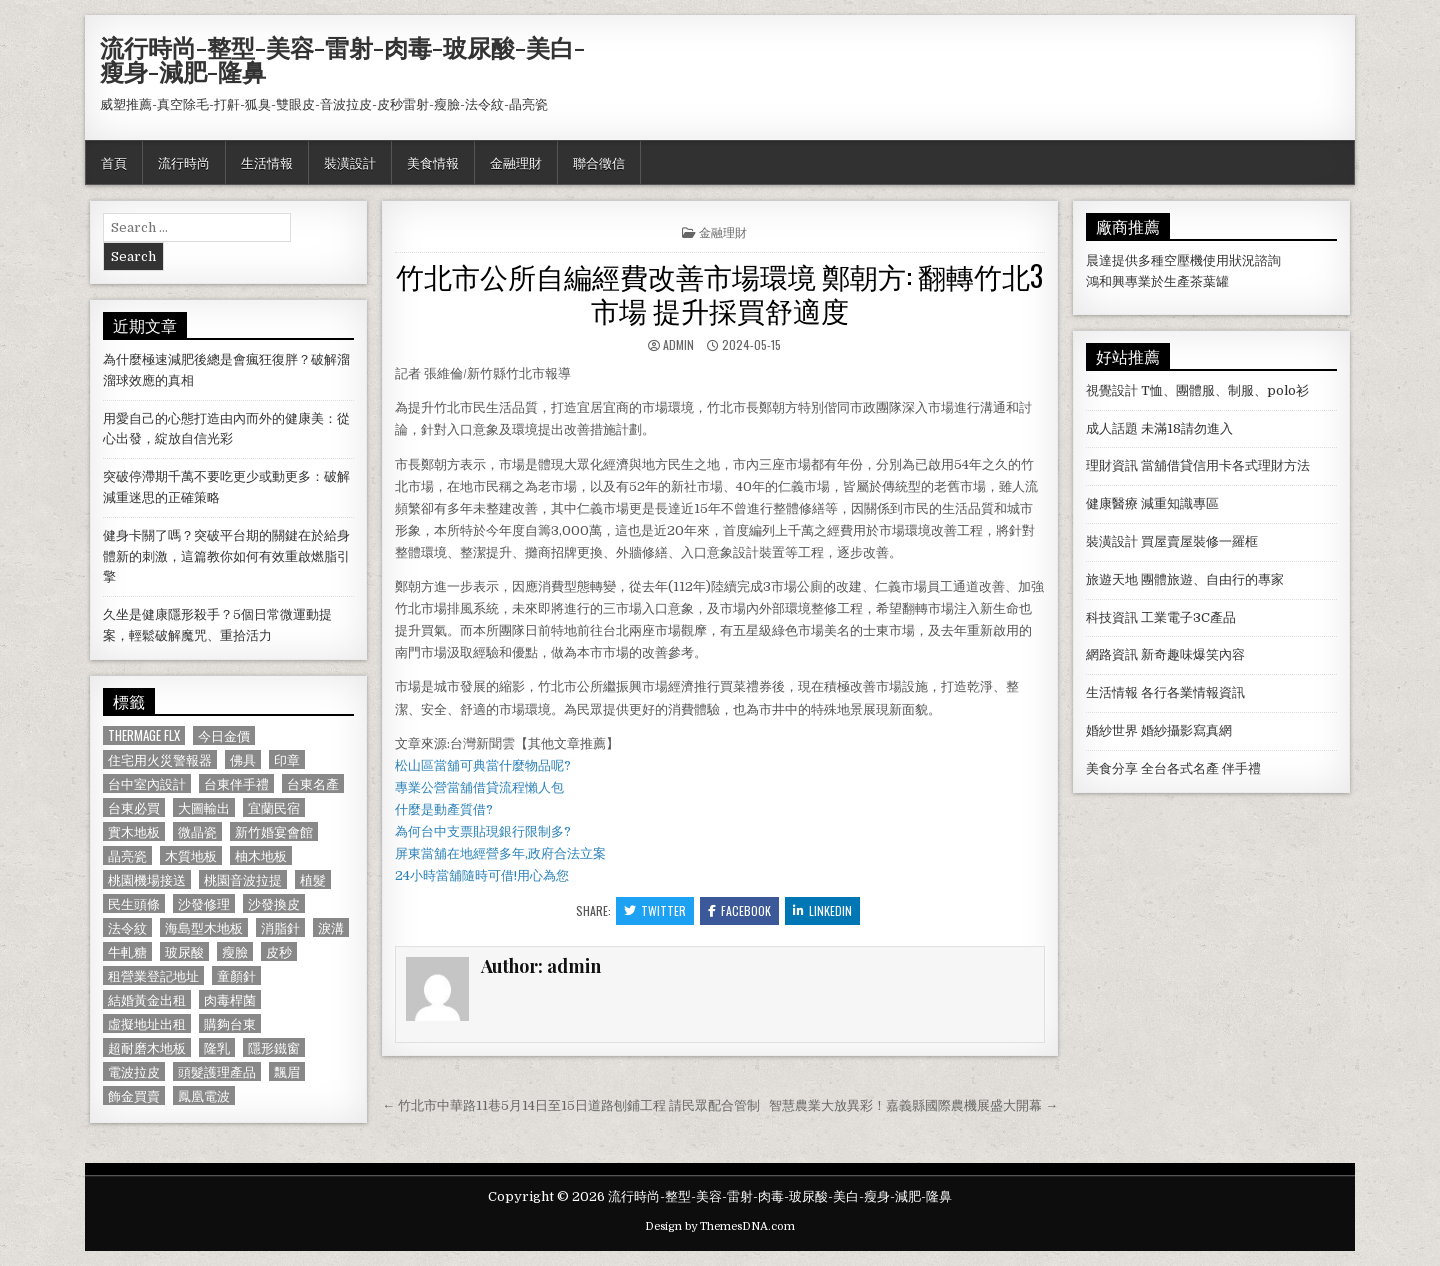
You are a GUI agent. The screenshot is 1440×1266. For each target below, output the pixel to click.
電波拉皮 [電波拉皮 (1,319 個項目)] (134, 1071)
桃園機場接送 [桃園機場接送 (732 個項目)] (147, 879)
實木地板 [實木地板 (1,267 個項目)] (134, 831)
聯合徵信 (599, 162)
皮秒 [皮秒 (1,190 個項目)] (279, 951)
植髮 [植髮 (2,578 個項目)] (313, 879)
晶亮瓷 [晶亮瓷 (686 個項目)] (127, 855)
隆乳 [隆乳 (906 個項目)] (217, 1047)
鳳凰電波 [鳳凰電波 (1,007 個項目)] (204, 1095)
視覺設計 (1112, 390)
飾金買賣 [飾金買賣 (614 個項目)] (134, 1095)
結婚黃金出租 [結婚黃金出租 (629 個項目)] (147, 999)
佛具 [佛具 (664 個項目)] (243, 759)
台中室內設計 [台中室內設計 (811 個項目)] (147, 783)
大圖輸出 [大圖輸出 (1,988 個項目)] (204, 807)
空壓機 (1183, 260)
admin (678, 344)
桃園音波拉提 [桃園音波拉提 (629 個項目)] (243, 879)
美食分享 (1112, 768)
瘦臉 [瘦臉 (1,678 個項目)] (235, 951)
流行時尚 (184, 162)
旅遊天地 (1112, 579)
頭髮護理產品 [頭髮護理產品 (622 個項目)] (217, 1071)
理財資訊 (1112, 465)
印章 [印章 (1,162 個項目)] (287, 759)
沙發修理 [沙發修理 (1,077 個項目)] (204, 903)
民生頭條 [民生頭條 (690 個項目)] (134, 903)
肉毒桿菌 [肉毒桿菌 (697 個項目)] (230, 999)
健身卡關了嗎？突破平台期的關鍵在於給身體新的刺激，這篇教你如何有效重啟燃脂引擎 (226, 556)
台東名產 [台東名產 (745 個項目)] (313, 783)
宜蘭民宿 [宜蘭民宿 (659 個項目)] (274, 807)
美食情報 (433, 162)
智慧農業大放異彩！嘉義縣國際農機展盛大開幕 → (913, 1105)
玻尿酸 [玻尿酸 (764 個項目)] (184, 951)
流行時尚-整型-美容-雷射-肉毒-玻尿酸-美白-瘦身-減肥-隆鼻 (342, 59)
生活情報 (267, 162)
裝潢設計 (350, 162)
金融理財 (516, 162)
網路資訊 (1112, 654)
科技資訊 (1112, 617)
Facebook (739, 910)
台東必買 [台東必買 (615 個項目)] (134, 807)
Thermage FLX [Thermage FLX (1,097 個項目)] (144, 735)
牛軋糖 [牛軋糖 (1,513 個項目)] (127, 951)
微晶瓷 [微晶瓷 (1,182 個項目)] (197, 831)
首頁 (114, 162)
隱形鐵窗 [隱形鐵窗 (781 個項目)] (274, 1047)
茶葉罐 (1209, 281)
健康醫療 (1112, 503)
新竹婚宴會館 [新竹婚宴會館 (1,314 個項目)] (274, 831)
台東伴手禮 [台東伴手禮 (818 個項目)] (236, 783)
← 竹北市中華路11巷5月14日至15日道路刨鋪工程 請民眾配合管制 (571, 1105)
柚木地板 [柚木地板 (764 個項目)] (261, 855)
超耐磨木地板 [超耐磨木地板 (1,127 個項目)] (147, 1047)
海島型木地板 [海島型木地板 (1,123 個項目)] (204, 927)
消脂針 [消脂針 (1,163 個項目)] (280, 927)
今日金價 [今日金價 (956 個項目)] (224, 735)
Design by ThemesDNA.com (720, 1226)
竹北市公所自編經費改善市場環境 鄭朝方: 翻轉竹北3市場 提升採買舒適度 (719, 292)
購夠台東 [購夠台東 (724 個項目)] (230, 1023)
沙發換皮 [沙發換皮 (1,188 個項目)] (274, 903)
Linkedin (822, 910)
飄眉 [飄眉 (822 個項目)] (287, 1071)
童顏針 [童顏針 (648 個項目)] (236, 975)
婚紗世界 (1112, 730)
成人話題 (1112, 428)
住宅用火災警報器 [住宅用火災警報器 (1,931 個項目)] (160, 759)
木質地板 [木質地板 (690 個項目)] (191, 855)
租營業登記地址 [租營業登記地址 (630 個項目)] (153, 975)
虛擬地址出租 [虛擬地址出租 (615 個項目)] (147, 1023)
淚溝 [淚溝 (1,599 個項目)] (331, 927)
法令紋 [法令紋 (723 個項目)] (127, 927)
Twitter (655, 910)
